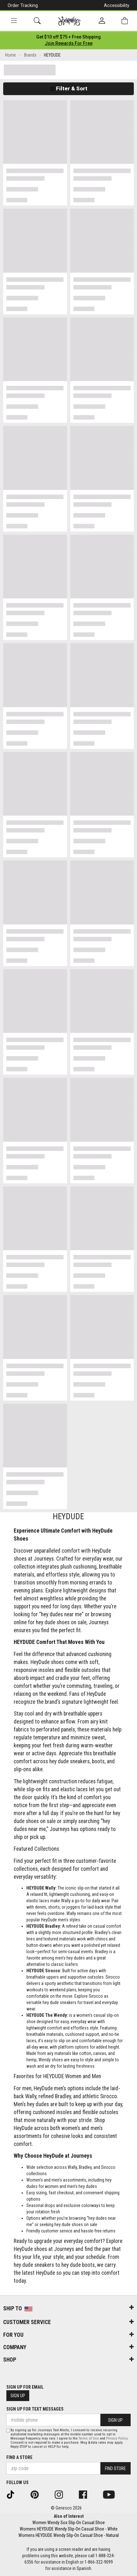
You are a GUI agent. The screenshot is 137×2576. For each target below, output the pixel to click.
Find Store (115, 2468)
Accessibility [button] (116, 5)
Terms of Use (89, 2438)
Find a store (19, 2457)
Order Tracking (23, 5)
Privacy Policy (116, 2438)
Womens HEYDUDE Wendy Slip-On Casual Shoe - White (69, 2528)
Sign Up (17, 2395)
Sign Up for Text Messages (35, 2409)
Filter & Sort (68, 88)
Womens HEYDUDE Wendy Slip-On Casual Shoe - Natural (68, 2535)
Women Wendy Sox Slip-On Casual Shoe (68, 2522)
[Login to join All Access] (68, 37)
